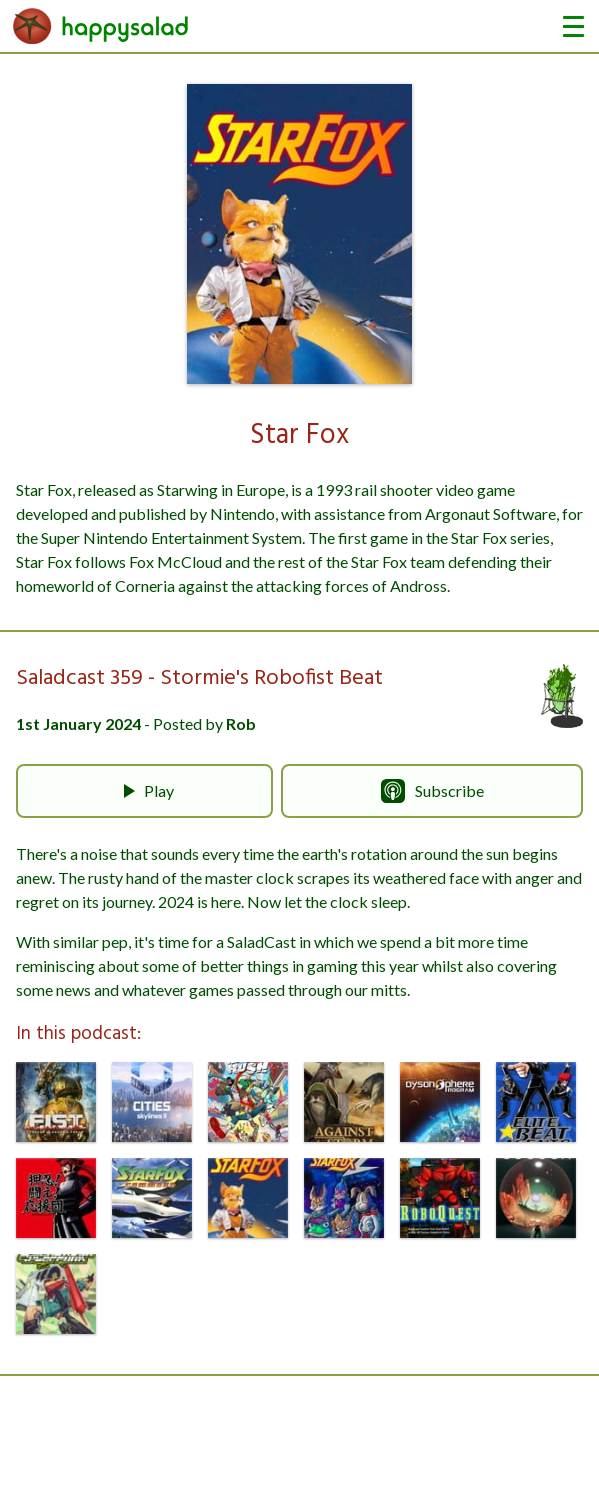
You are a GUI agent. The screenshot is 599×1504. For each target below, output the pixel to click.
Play (145, 791)
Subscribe (432, 791)
